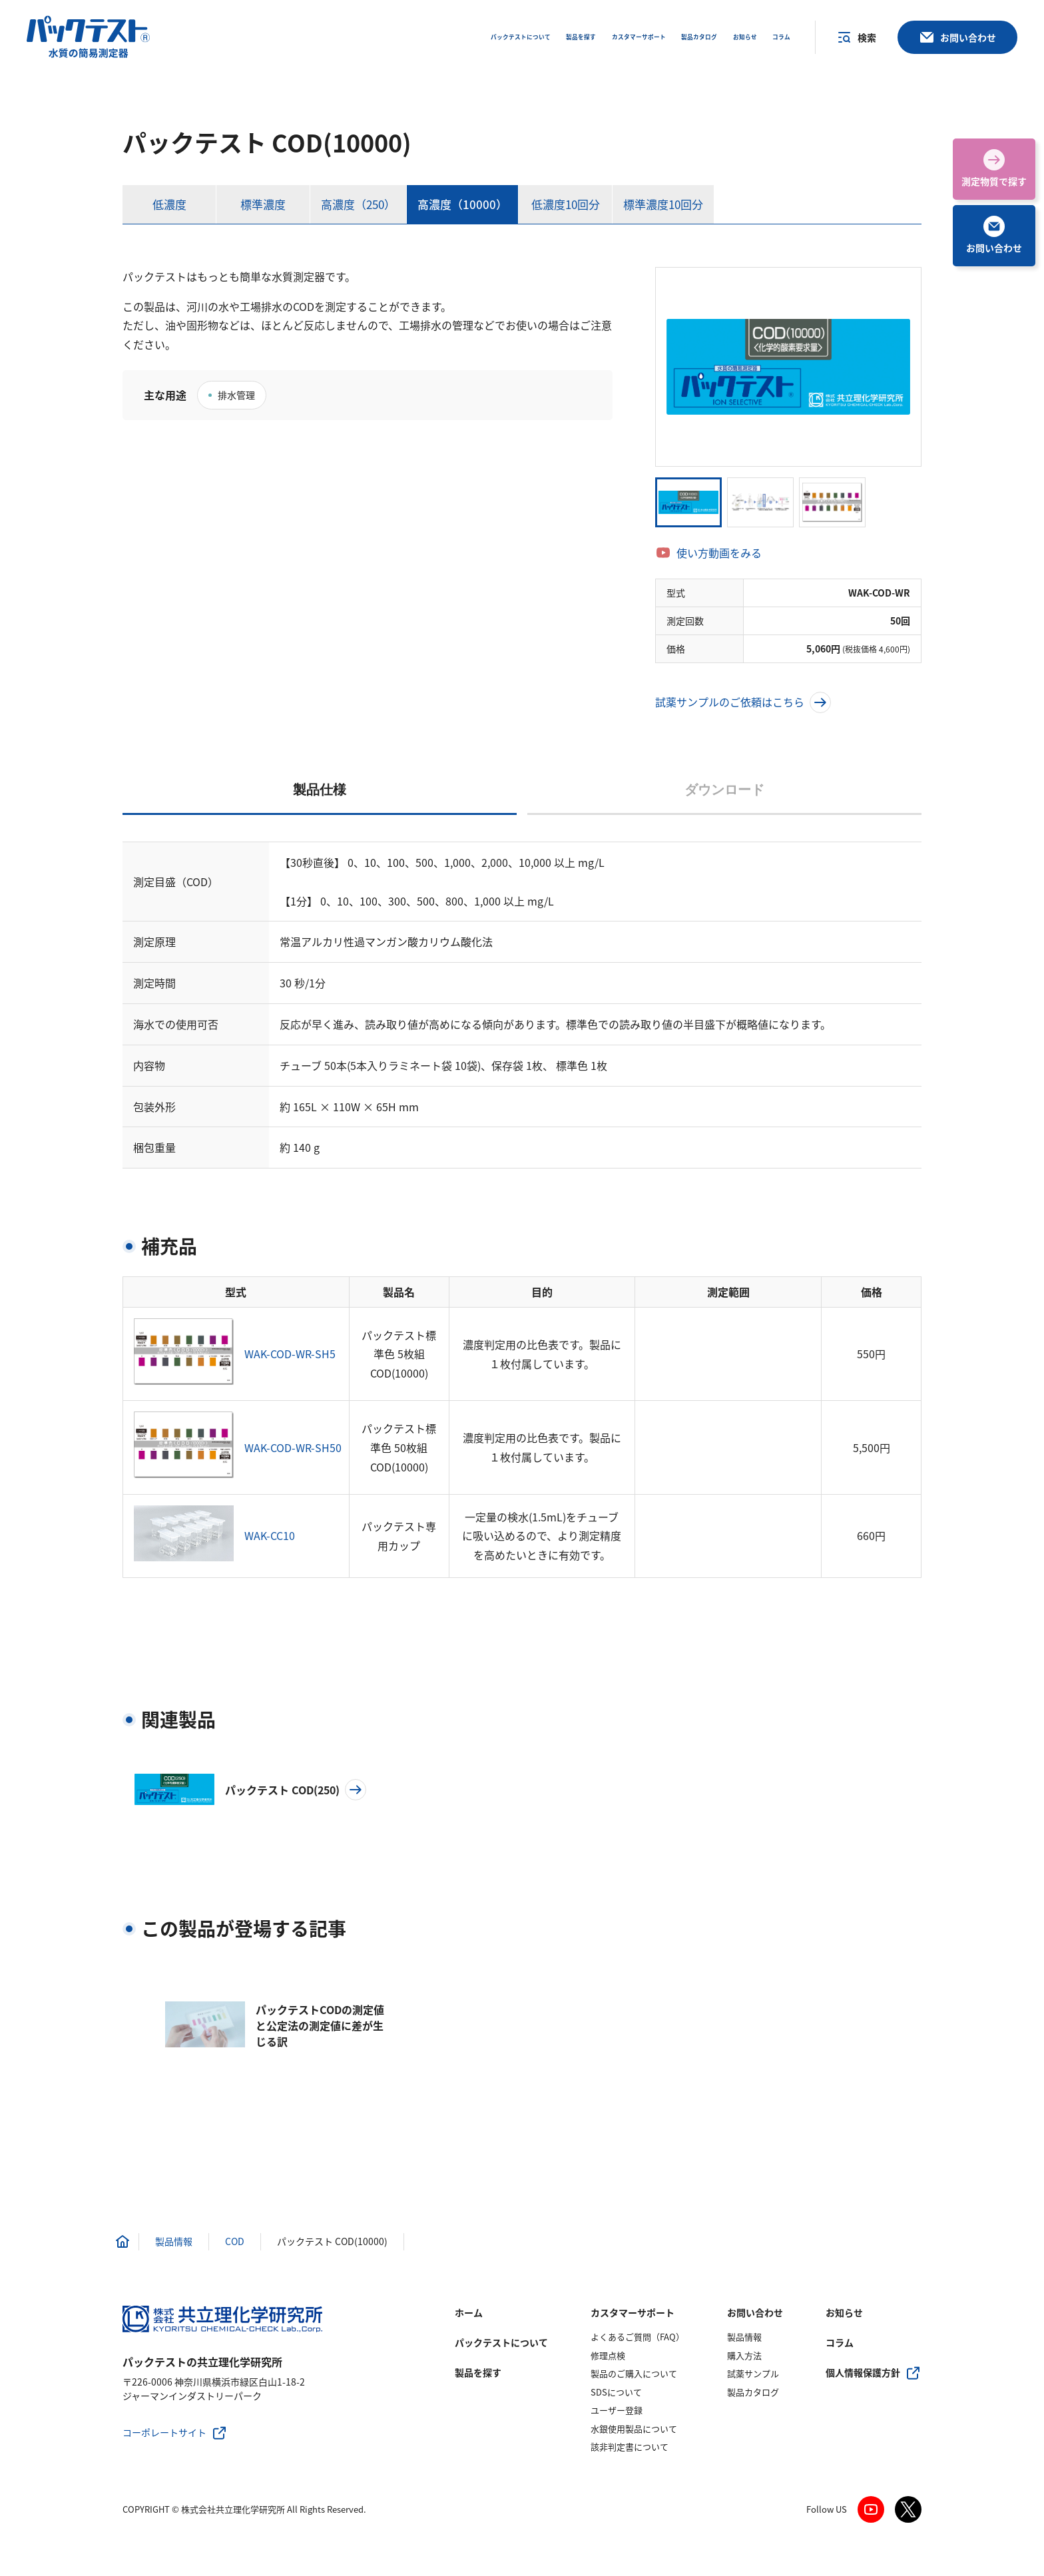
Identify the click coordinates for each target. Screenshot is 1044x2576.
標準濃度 (263, 204)
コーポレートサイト (164, 2432)
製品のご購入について (634, 2373)
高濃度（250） (358, 204)
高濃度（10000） (462, 204)
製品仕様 (319, 789)
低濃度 (169, 204)
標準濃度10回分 (663, 204)
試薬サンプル (753, 2373)
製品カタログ (753, 2392)
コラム (840, 2342)
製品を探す (478, 2372)
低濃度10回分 (565, 204)
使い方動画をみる (719, 553)
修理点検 (608, 2355)
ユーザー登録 (617, 2410)
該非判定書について (629, 2446)
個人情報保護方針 (863, 2372)
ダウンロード (724, 789)
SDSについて (616, 2392)
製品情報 (744, 2336)
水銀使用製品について (634, 2428)
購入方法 (744, 2355)
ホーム (469, 2312)
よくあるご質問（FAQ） (637, 2336)
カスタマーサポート (632, 2312)
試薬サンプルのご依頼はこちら (743, 702)
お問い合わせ (755, 2312)
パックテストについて (501, 2342)
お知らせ (844, 2312)
